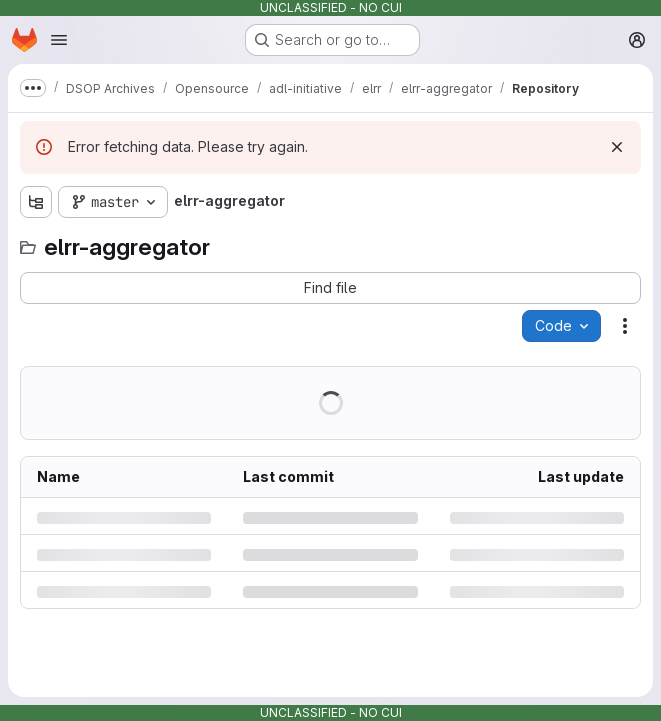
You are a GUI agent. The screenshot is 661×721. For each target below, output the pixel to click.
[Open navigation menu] (59, 40)
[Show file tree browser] (36, 202)
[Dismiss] (617, 147)
